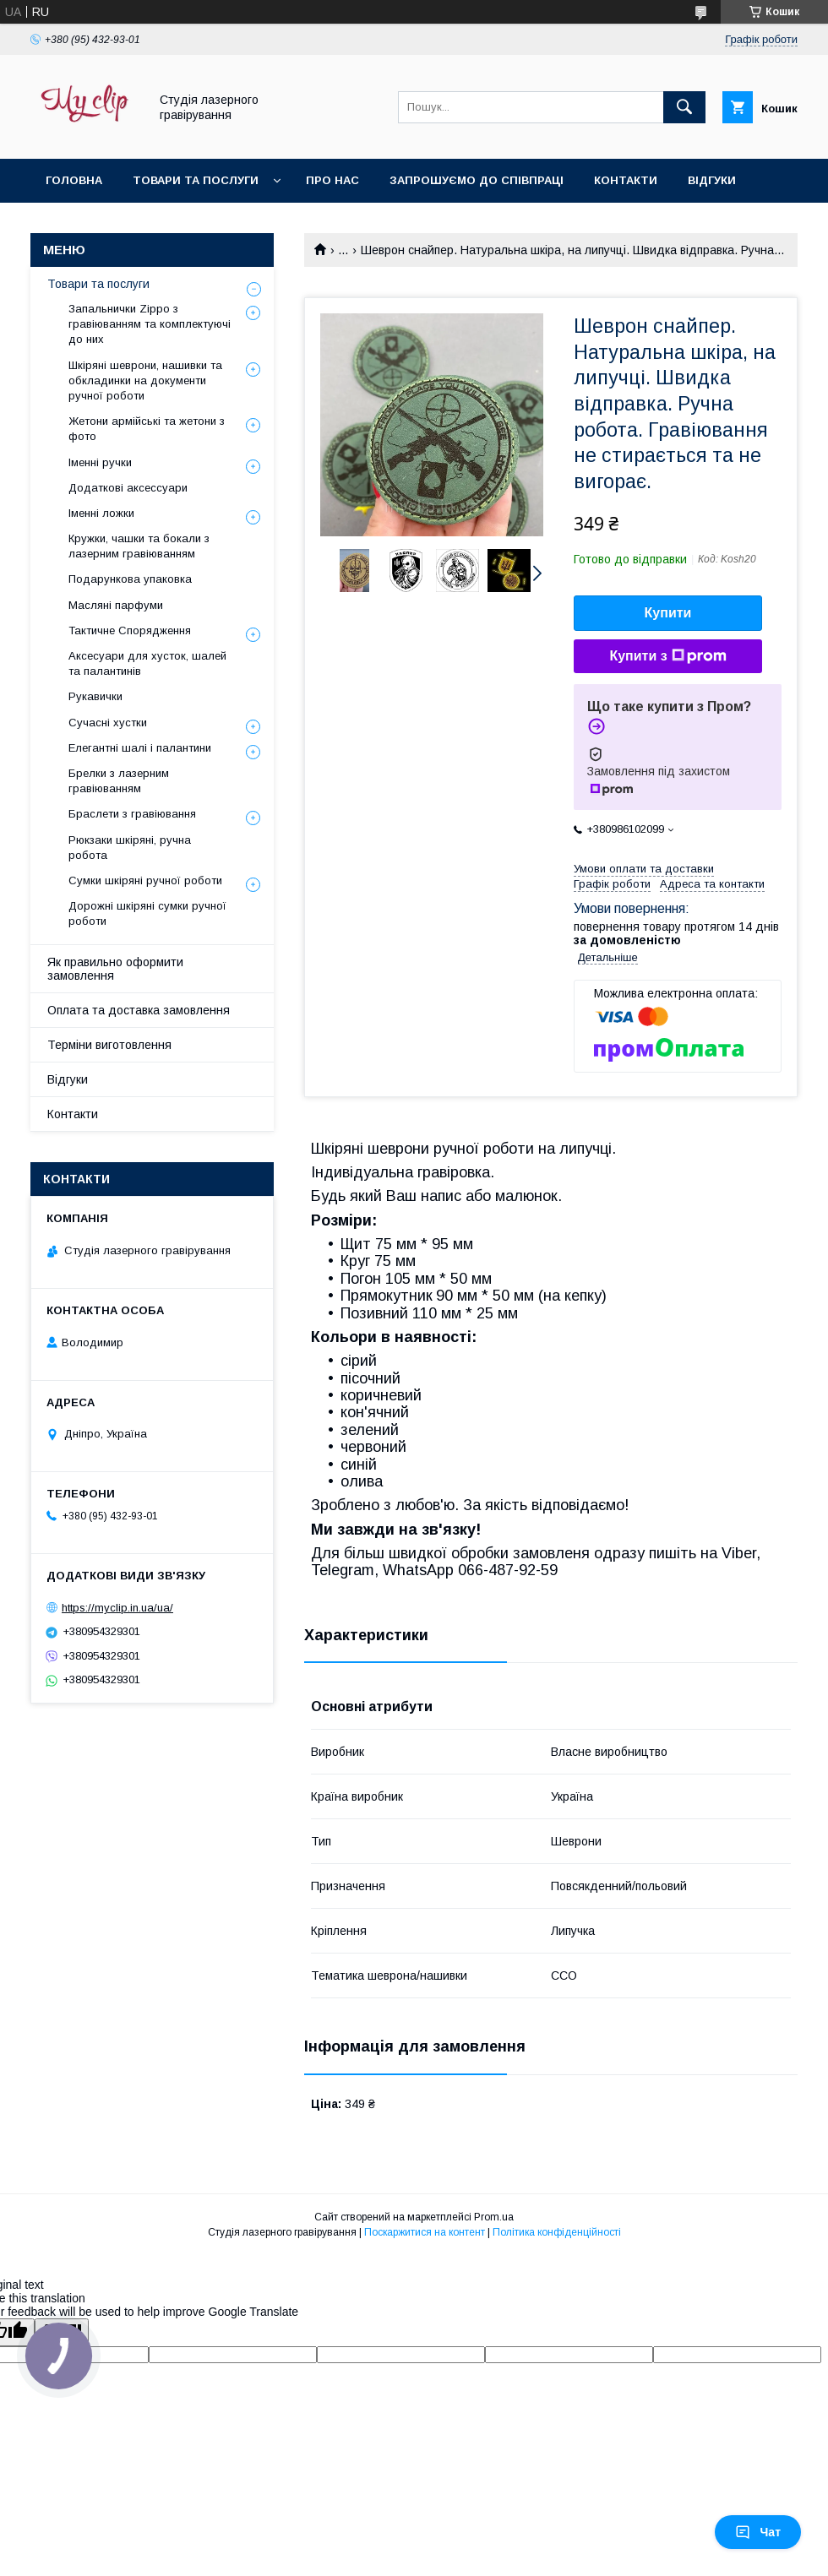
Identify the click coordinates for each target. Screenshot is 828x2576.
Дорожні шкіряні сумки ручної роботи (147, 913)
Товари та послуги (196, 180)
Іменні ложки (101, 513)
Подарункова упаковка (130, 579)
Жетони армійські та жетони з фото (146, 429)
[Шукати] (684, 107)
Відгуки (712, 180)
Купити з (667, 656)
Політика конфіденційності (557, 2232)
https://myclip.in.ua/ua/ (117, 1607)
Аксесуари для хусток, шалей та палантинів (147, 663)
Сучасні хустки (107, 722)
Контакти (625, 180)
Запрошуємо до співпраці (476, 180)
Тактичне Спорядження (129, 630)
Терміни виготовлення (109, 1045)
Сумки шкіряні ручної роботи (145, 880)
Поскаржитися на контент (424, 2232)
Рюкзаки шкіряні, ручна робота (129, 847)
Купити (668, 613)
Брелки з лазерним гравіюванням (118, 781)
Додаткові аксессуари (128, 487)
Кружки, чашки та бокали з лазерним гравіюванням (139, 546)
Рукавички (95, 696)
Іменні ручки (100, 462)
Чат (758, 2532)
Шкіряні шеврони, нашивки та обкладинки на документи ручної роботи (145, 380)
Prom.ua (494, 2217)
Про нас (332, 180)
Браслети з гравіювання (132, 813)
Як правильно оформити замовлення (115, 968)
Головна (74, 180)
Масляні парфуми (115, 605)
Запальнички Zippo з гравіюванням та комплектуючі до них (149, 323)
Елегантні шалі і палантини (139, 748)
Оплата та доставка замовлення (138, 1010)
